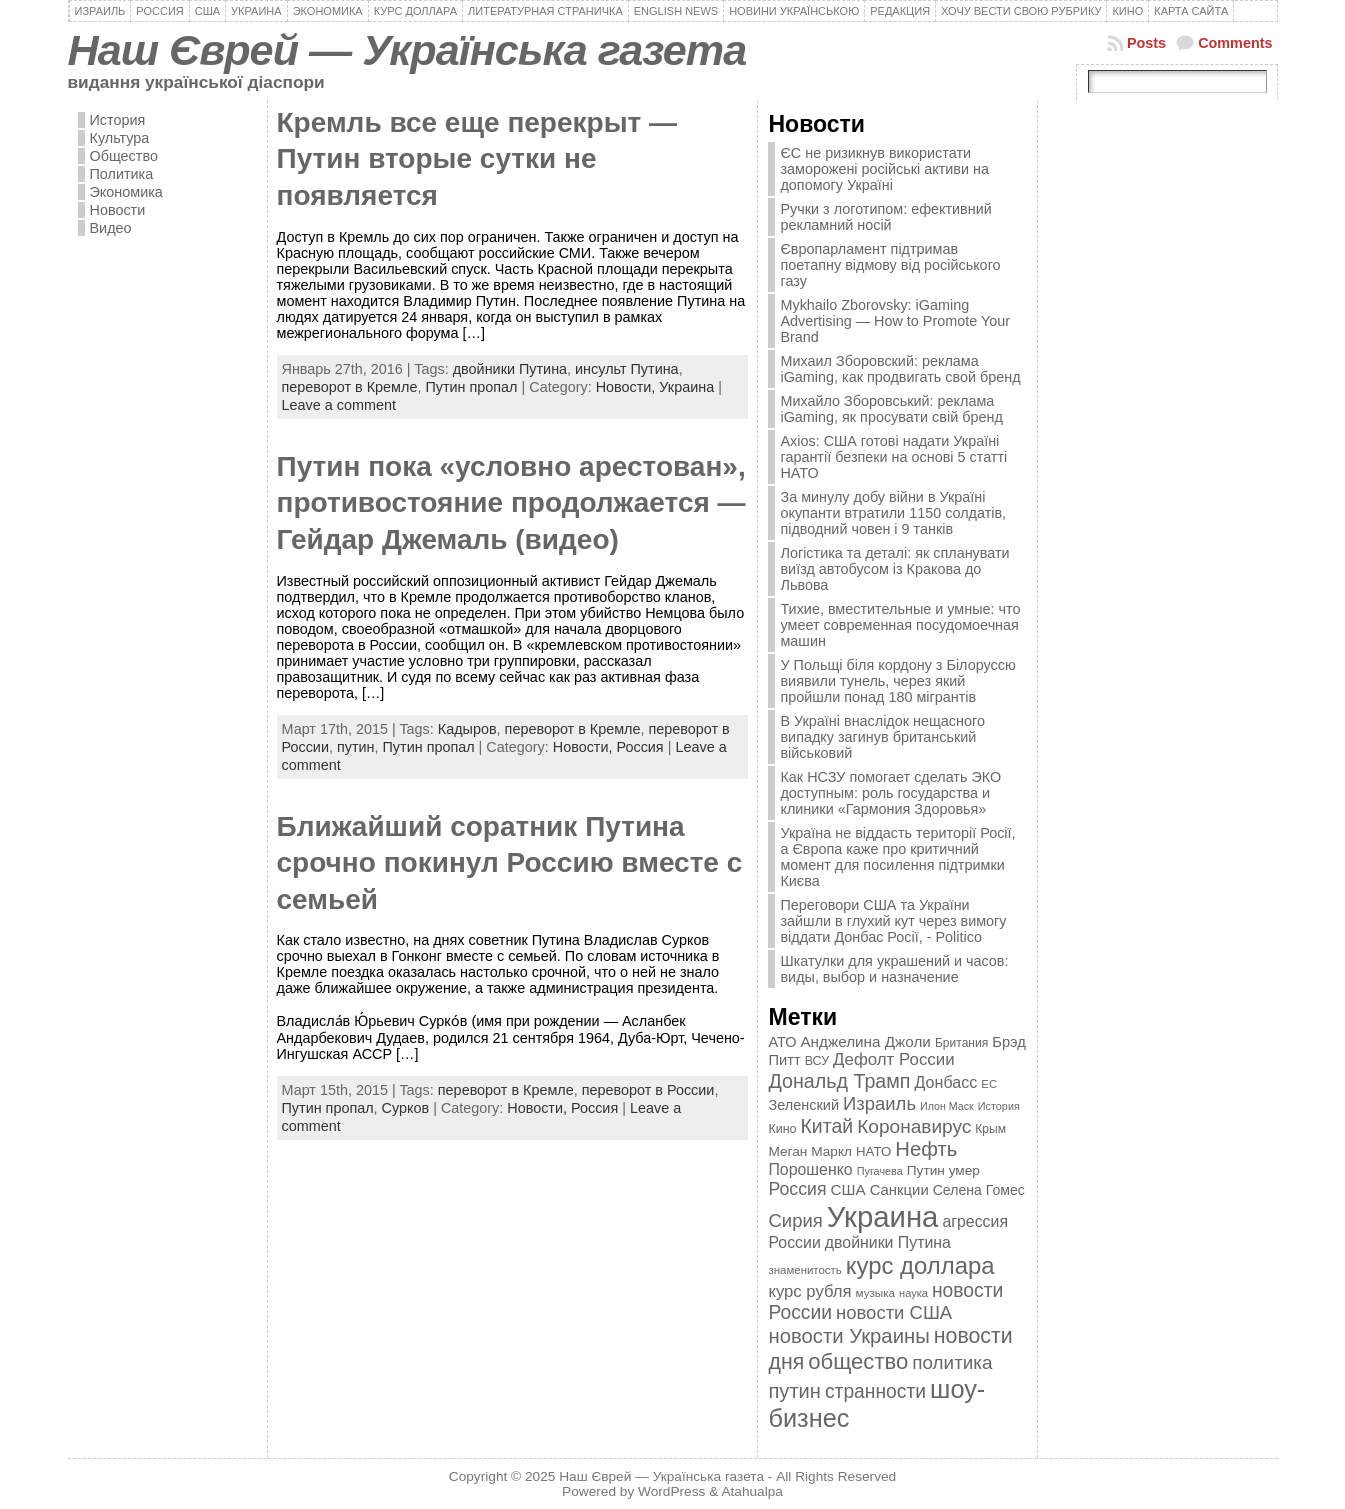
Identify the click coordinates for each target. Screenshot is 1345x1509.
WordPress (671, 1491)
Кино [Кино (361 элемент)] (782, 1129)
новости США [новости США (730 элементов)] (894, 1312)
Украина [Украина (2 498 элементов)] (883, 1216)
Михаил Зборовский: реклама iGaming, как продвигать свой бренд (900, 369)
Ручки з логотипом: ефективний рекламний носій (885, 217)
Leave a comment (339, 405)
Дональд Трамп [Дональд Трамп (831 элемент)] (839, 1081)
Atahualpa (752, 1491)
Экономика (126, 192)
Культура (120, 138)
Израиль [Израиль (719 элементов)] (879, 1103)
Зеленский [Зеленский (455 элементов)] (803, 1105)
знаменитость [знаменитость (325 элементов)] (804, 1270)
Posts (1146, 43)
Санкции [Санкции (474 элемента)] (899, 1190)
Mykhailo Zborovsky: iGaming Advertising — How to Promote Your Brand (895, 321)
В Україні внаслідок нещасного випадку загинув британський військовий (882, 737)
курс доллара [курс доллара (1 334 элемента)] (920, 1265)
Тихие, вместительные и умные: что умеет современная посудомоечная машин (900, 625)
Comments (1235, 43)
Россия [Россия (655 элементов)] (797, 1189)
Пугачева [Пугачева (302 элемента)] (880, 1171)
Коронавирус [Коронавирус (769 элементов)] (914, 1126)
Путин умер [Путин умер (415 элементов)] (943, 1170)
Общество (124, 156)
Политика (122, 174)
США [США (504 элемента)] (847, 1189)
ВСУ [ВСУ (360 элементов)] (817, 1061)
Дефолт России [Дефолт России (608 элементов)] (894, 1059)
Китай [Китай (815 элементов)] (827, 1126)
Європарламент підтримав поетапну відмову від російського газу (890, 265)
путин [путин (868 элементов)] (794, 1391)
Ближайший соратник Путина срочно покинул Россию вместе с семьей (510, 863)
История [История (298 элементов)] (999, 1106)
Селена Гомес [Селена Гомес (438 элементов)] (979, 1190)
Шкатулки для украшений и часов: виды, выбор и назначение (894, 969)
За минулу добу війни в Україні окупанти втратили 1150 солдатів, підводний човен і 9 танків (893, 513)
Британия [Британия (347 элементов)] (961, 1043)
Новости (118, 210)
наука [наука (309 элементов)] (913, 1293)
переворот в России (648, 1090)
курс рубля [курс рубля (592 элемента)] (809, 1291)
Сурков (406, 1108)
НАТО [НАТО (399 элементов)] (873, 1151)
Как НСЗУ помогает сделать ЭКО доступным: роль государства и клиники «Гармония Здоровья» (890, 793)
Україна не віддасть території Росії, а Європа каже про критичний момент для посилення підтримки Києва (897, 857)
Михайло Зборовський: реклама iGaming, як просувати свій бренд (891, 409)
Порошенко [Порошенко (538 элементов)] (810, 1169)
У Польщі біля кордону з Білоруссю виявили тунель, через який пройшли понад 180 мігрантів (897, 681)
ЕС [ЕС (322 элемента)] (989, 1084)
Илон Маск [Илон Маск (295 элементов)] (947, 1106)
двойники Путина (510, 369)
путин (356, 747)
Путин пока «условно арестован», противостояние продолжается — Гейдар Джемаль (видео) (511, 503)
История (118, 120)
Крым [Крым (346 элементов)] (990, 1129)
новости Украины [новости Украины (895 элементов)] (848, 1336)
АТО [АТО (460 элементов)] (782, 1042)
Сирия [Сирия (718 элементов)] (795, 1220)
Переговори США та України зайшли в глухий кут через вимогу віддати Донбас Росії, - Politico (893, 921)
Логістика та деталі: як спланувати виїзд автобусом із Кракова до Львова (894, 569)
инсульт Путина (627, 369)
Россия (639, 747)
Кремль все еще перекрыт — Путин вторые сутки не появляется (477, 159)
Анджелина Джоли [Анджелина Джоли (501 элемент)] (865, 1041)
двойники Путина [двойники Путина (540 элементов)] (888, 1242)
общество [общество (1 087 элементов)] (858, 1361)
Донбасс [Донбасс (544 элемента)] (946, 1082)
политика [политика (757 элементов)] (952, 1362)
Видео (111, 228)
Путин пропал (471, 387)
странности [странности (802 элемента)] (875, 1391)
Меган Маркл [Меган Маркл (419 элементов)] (810, 1151)
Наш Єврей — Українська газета (407, 50)
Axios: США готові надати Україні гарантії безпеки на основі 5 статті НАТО (893, 457)
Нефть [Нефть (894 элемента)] (926, 1149)
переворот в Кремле (350, 387)
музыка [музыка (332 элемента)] (876, 1292)
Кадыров (467, 729)
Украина (686, 387)
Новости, (628, 387)
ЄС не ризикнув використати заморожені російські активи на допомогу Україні (884, 169)
